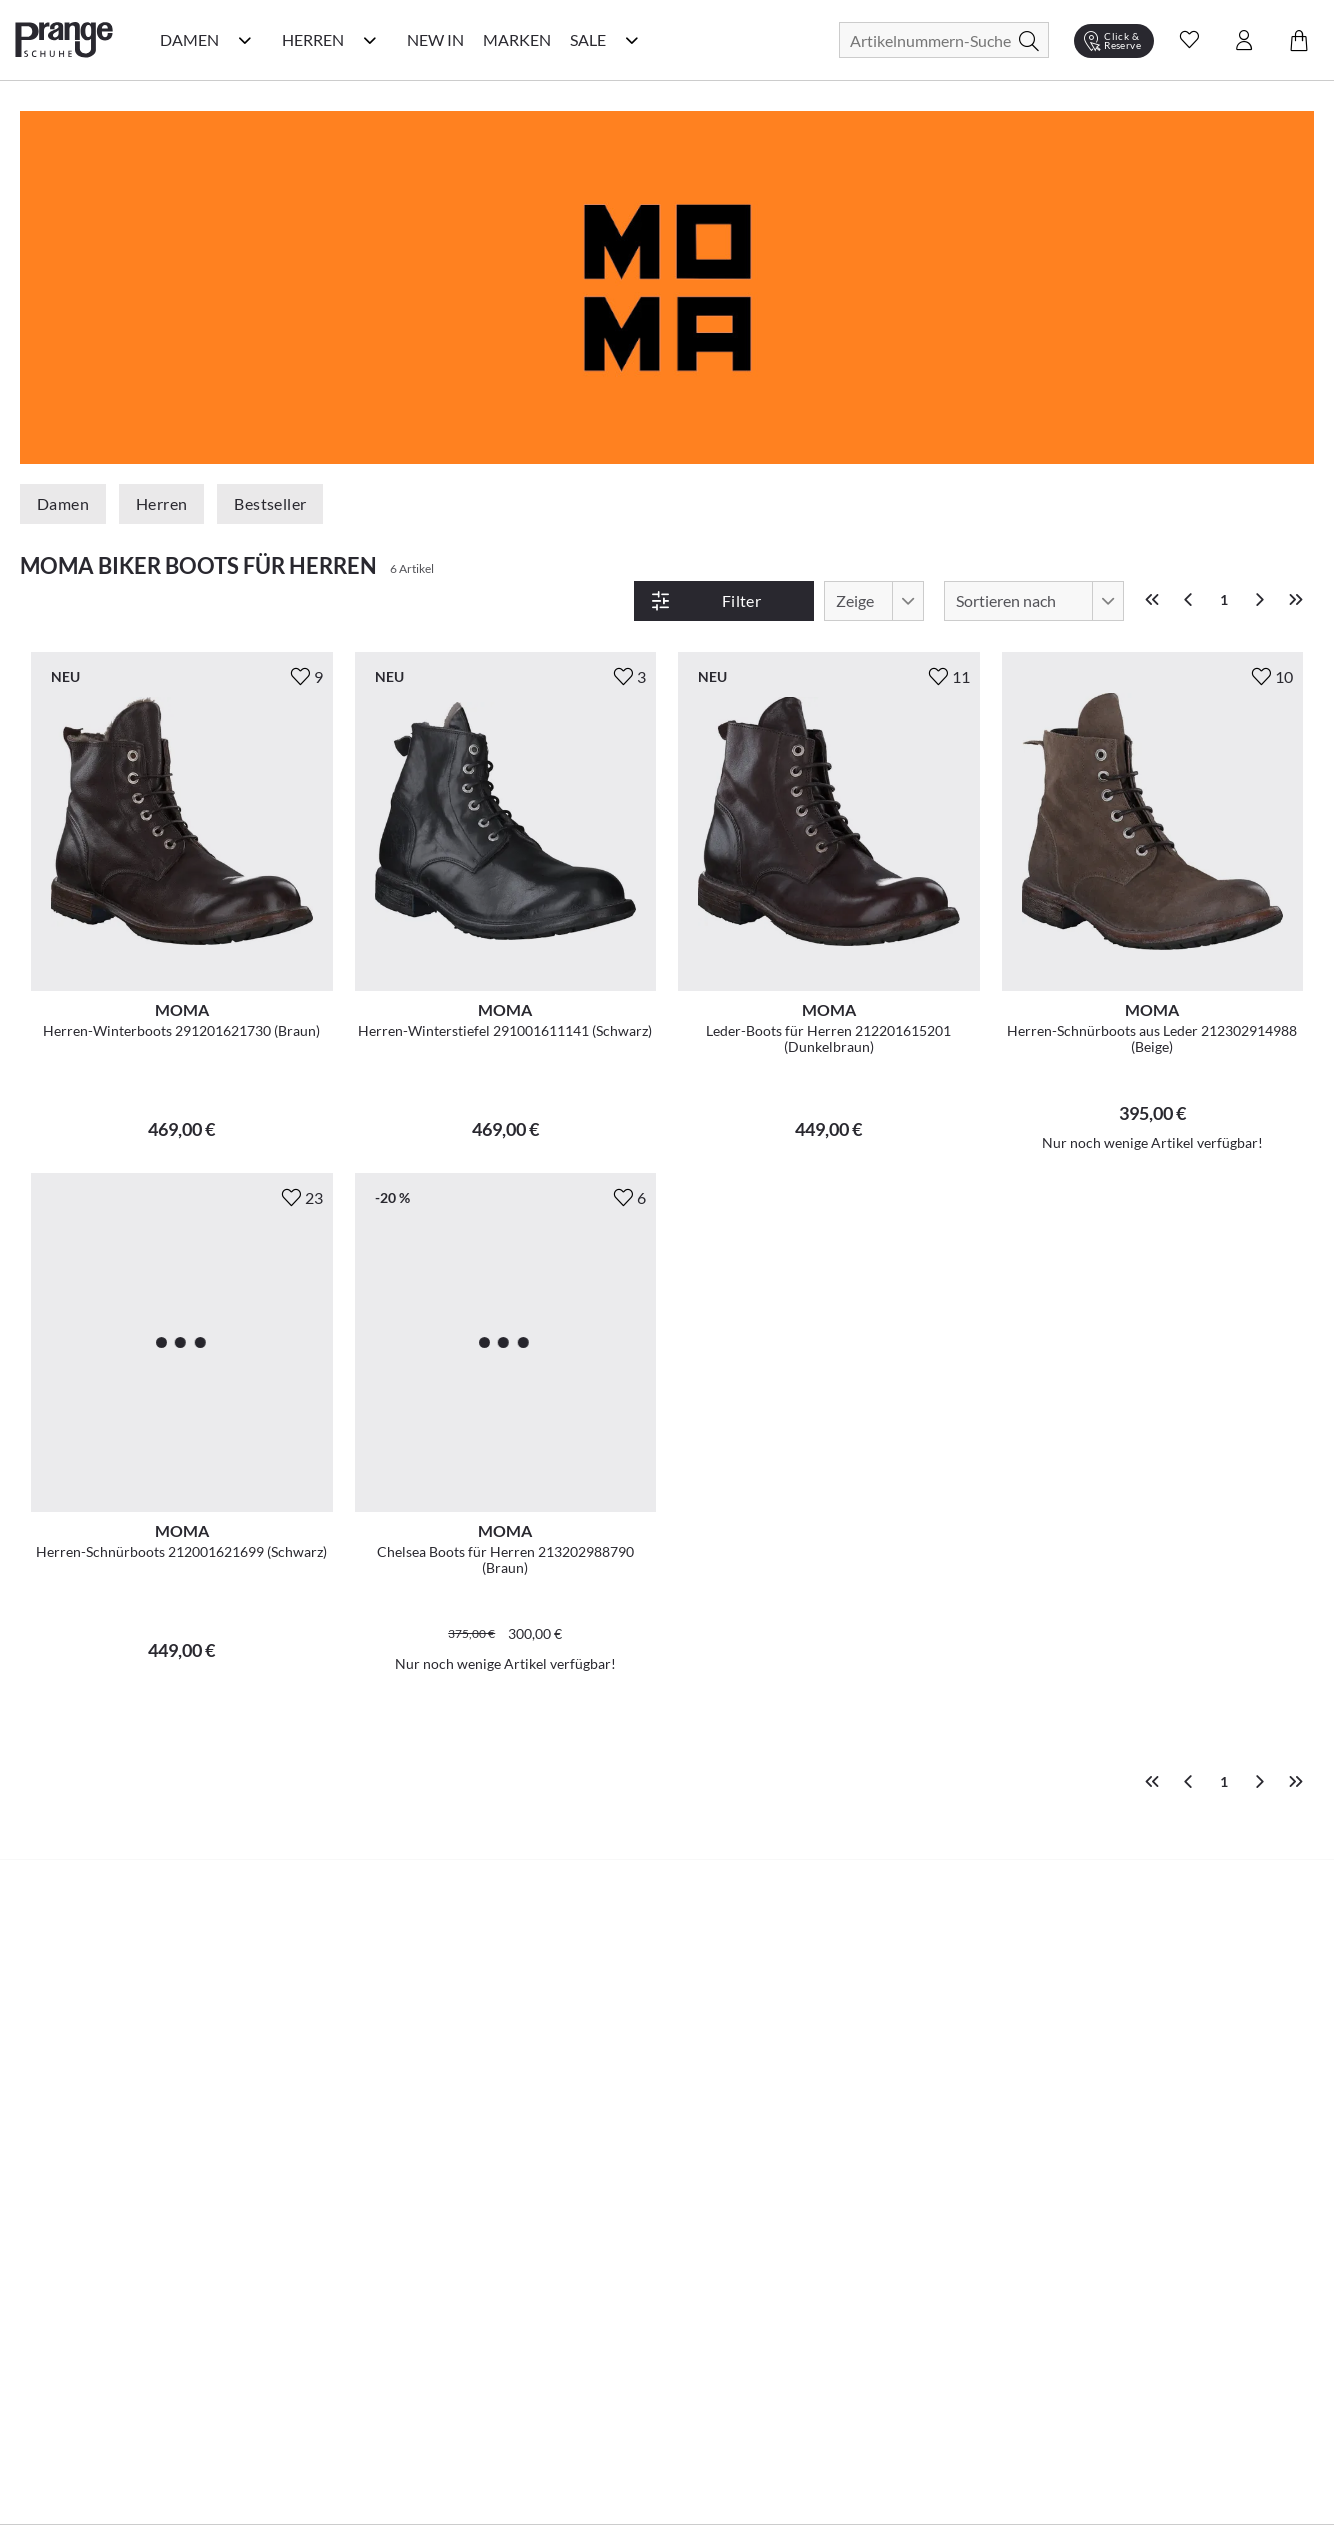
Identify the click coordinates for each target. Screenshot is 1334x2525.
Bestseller (270, 503)
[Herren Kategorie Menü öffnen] (370, 40)
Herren (161, 503)
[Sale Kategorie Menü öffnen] (632, 40)
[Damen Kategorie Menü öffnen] (245, 40)
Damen (63, 503)
